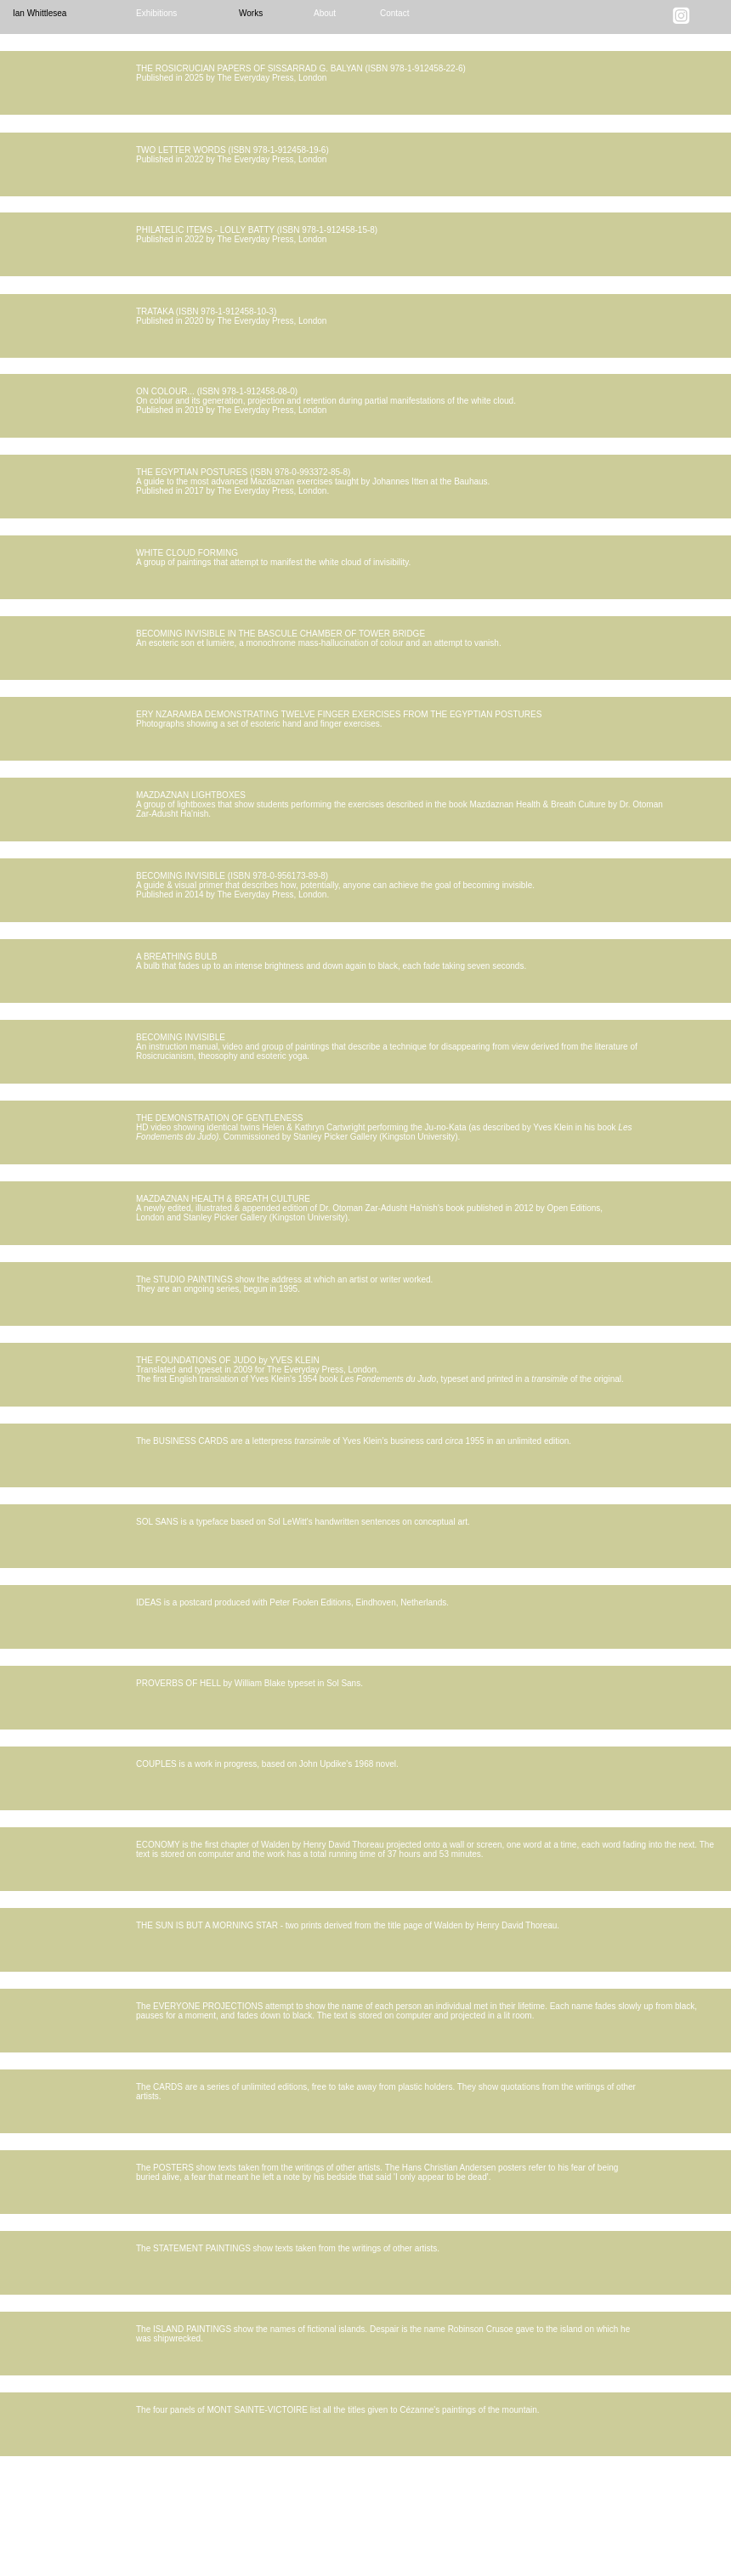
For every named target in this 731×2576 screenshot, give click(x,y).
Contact (394, 13)
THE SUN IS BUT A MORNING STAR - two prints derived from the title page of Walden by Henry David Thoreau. (347, 1925)
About (325, 13)
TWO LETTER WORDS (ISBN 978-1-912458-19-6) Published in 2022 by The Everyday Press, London (232, 154)
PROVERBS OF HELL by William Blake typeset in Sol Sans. (249, 1683)
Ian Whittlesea (39, 13)
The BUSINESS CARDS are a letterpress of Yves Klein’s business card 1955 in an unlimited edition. (353, 1441)
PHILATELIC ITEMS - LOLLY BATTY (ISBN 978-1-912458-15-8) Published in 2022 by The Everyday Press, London (256, 234)
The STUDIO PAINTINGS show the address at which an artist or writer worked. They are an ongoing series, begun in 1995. (284, 1284)
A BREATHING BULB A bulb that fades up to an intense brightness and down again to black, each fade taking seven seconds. (331, 961)
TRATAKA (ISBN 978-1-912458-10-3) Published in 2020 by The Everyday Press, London (231, 316)
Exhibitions (156, 13)
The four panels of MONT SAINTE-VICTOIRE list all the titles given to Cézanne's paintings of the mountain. (338, 2410)
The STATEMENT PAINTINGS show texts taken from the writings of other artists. (287, 2248)
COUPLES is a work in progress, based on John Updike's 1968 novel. (267, 1764)
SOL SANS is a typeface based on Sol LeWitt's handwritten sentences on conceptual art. (303, 1521)
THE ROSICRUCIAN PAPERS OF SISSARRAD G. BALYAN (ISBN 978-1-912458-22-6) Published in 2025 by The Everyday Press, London (301, 73)
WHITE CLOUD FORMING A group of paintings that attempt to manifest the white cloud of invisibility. (273, 557)
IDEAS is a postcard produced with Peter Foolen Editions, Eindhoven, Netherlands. (292, 1602)
